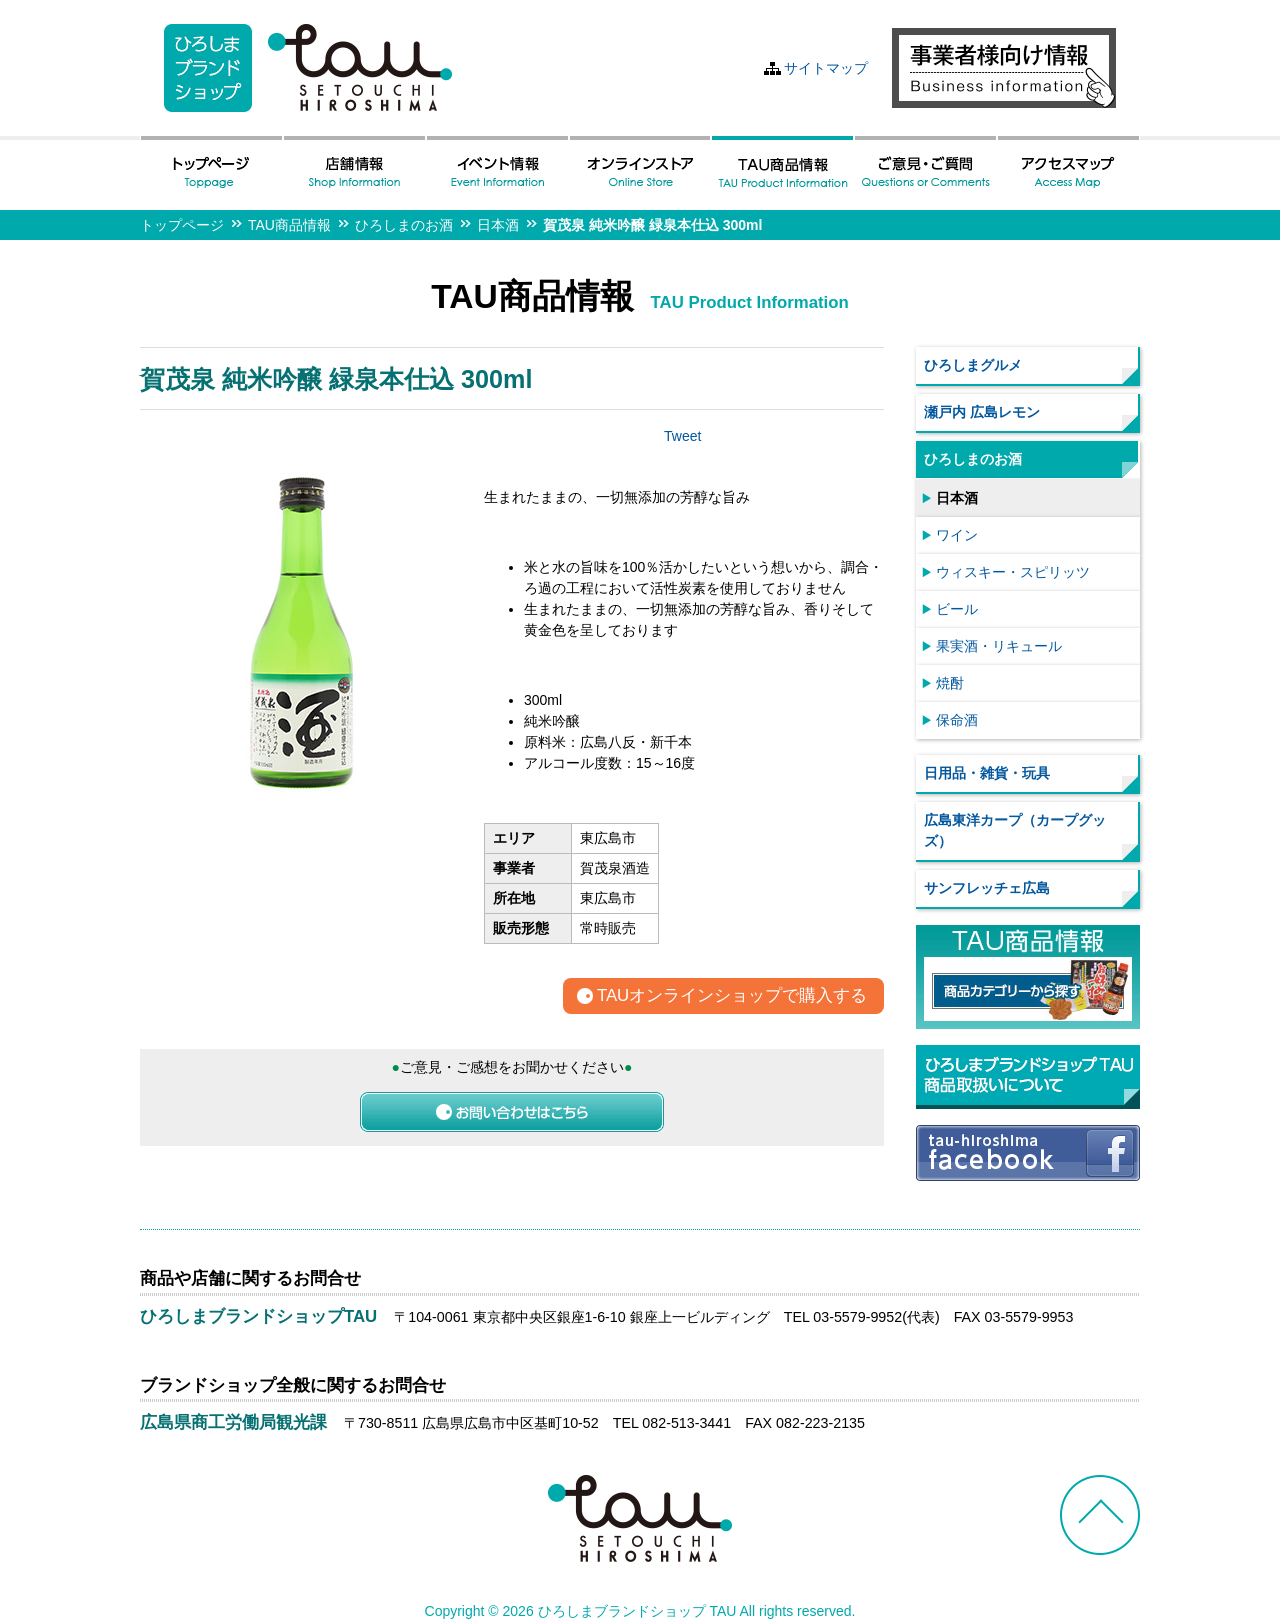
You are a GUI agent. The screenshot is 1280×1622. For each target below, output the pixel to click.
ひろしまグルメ (973, 365)
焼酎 (950, 683)
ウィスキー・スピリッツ (1013, 572)
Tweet (682, 436)
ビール (957, 609)
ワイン (957, 535)
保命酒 (957, 720)
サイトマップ (826, 68)
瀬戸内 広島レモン (982, 412)
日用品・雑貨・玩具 (987, 773)
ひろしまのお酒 (404, 225)
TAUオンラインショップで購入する (732, 996)
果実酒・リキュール (999, 646)
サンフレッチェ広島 (987, 888)
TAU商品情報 (289, 225)
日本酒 (498, 225)
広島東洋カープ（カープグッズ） (1015, 830)
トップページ (182, 225)
